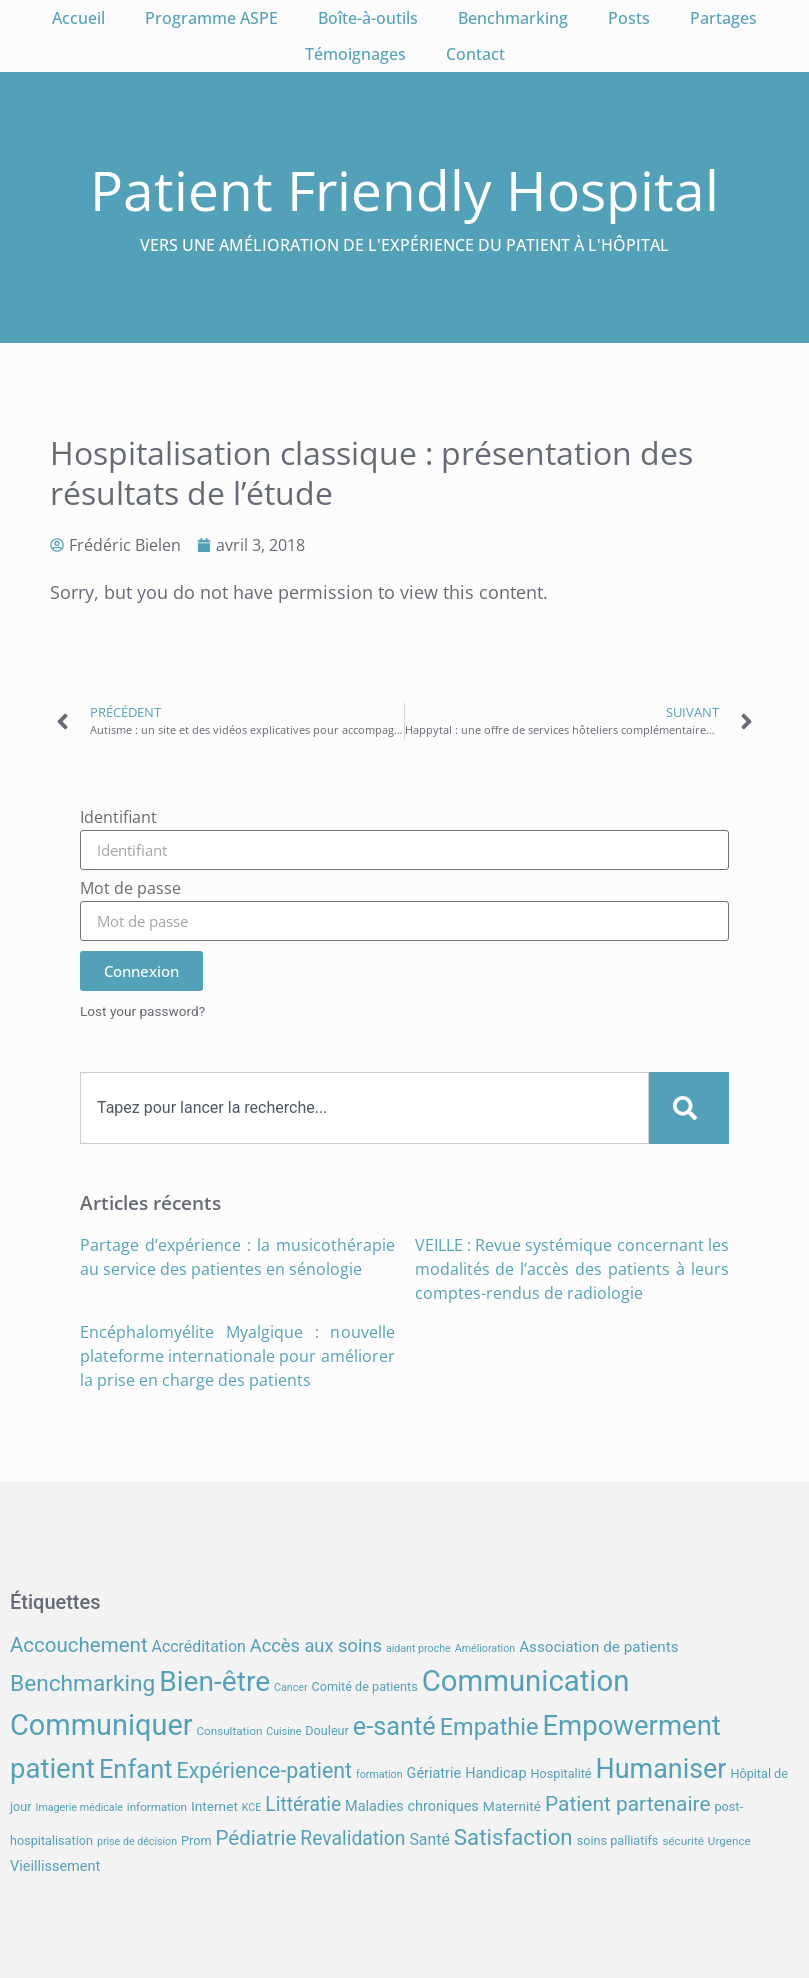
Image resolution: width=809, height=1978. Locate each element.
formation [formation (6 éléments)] (379, 1774)
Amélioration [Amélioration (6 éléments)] (485, 1648)
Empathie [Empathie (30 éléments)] (489, 1727)
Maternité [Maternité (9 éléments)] (512, 1806)
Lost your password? (142, 1011)
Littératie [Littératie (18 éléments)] (303, 1804)
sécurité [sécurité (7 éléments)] (683, 1841)
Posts (629, 18)
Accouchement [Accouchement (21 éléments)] (79, 1645)
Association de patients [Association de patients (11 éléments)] (599, 1647)
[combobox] (364, 1108)
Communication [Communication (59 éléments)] (526, 1681)
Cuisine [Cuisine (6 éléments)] (283, 1731)
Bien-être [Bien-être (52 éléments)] (214, 1681)
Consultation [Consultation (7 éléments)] (229, 1731)
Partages (723, 18)
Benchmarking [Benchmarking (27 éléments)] (82, 1683)
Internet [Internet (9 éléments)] (214, 1806)
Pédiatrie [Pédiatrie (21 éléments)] (255, 1838)
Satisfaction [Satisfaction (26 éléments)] (513, 1837)
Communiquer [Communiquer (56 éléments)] (101, 1725)
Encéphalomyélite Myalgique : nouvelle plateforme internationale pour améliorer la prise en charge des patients (237, 1356)
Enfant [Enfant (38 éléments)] (136, 1769)
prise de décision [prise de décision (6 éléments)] (137, 1841)
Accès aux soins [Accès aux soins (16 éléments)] (316, 1645)
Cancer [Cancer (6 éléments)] (290, 1687)
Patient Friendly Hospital (404, 189)
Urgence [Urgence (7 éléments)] (729, 1841)
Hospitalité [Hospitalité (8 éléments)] (561, 1773)
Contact (475, 54)
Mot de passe (130, 889)
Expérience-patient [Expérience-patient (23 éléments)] (264, 1770)
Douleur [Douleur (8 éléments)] (327, 1730)
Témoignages (355, 54)
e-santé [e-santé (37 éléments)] (394, 1726)
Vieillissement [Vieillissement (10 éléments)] (55, 1866)
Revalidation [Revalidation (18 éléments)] (352, 1838)
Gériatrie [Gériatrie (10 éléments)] (434, 1773)
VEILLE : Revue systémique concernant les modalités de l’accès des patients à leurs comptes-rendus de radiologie (572, 1269)
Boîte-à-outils (368, 18)
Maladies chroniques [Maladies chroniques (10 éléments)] (412, 1806)
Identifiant (118, 818)
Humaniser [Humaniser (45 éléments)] (661, 1769)
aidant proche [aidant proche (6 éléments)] (418, 1648)
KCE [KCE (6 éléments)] (252, 1807)
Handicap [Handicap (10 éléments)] (495, 1773)
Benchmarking (513, 18)
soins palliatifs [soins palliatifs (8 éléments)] (618, 1840)
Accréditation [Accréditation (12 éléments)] (199, 1646)
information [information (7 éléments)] (157, 1807)
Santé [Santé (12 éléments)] (429, 1839)
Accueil (78, 18)
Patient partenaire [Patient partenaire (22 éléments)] (628, 1804)
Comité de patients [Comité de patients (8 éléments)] (364, 1686)
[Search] (689, 1108)
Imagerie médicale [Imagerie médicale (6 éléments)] (78, 1807)
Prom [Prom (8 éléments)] (196, 1840)
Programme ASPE (211, 18)
